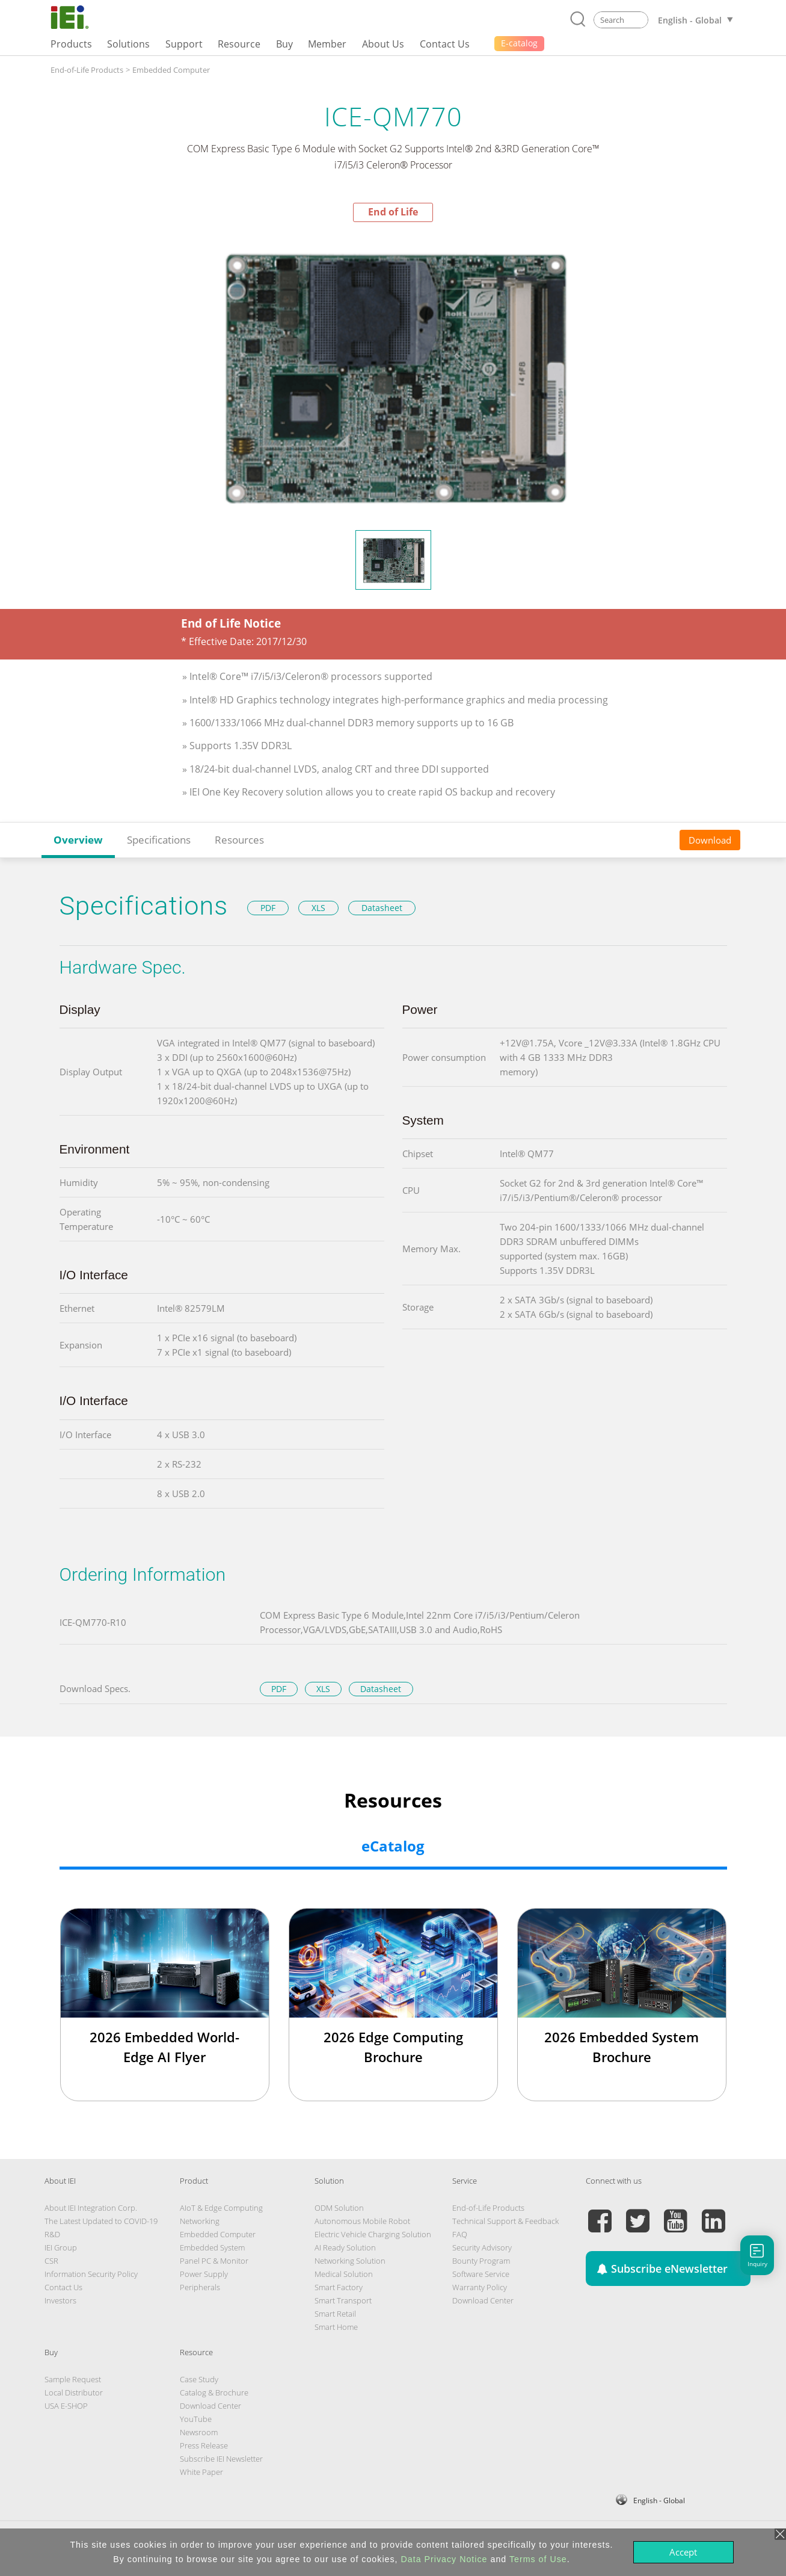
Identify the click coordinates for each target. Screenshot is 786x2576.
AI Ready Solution (345, 2247)
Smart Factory (339, 2287)
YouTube (196, 2419)
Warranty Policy (479, 2287)
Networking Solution (350, 2260)
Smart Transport (343, 2300)
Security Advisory (482, 2247)
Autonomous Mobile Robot (362, 2221)
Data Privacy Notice (444, 2559)
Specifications (159, 840)
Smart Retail (335, 2313)
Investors (60, 2300)
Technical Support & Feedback (505, 2221)
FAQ (459, 2234)
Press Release (204, 2445)
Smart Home (336, 2326)
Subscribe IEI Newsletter (221, 2458)
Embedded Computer (171, 69)
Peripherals (200, 2287)
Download (710, 840)
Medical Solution (344, 2274)
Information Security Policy (91, 2274)
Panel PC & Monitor (214, 2260)
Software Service (480, 2274)
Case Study (199, 2379)
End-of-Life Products (87, 69)
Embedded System (212, 2247)
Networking (200, 2221)
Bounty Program (481, 2260)
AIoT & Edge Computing (221, 2207)
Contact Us (63, 2287)
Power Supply (204, 2274)
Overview (78, 840)
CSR (51, 2260)
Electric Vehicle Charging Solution (373, 2234)
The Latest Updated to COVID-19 (101, 2221)
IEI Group (61, 2247)
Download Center (483, 2300)
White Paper (201, 2471)
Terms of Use (538, 2559)
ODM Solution (339, 2207)
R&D (52, 2234)
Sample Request (73, 2379)
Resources (239, 840)
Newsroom (199, 2432)
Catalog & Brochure (214, 2392)
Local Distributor (74, 2392)
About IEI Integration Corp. (91, 2207)
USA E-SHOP (66, 2405)
